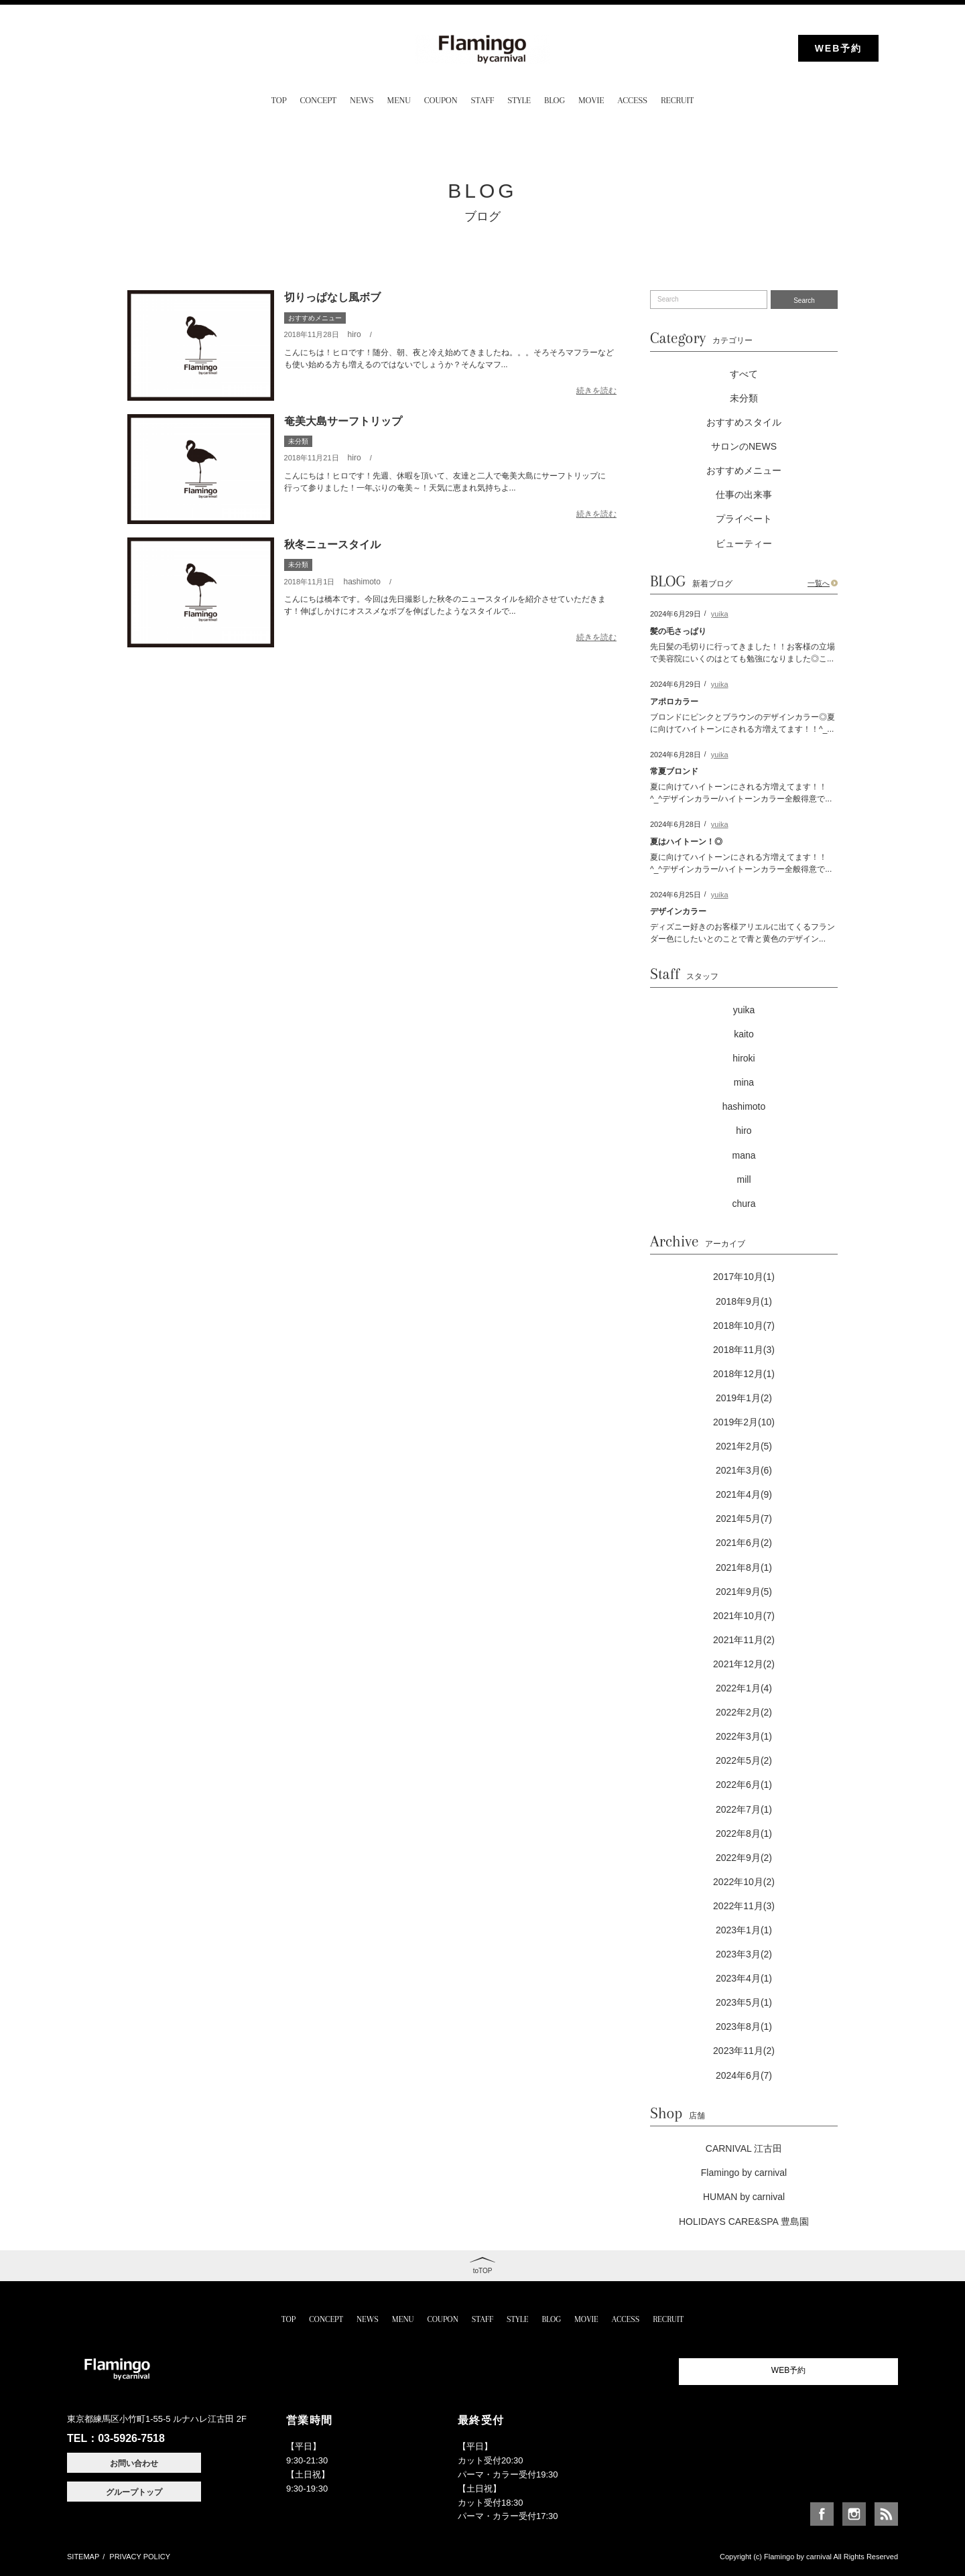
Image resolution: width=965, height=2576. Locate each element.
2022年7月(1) (744, 1809)
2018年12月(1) (744, 1373)
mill (744, 1179)
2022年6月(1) (744, 1784)
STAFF (483, 100)
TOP (279, 100)
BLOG (554, 100)
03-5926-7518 (131, 2438)
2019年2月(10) (744, 1422)
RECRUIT (677, 100)
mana (743, 1155)
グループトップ (134, 2492)
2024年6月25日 (675, 895)
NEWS (361, 100)
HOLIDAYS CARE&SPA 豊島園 (744, 2221)
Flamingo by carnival (744, 2172)
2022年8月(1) (744, 1833)
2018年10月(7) (744, 1325)
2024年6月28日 (675, 755)
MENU (399, 100)
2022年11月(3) (744, 1906)
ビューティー (744, 543)
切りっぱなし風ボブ (332, 297)
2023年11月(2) (744, 2050)
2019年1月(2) (744, 1398)
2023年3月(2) (744, 1954)
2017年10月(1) (744, 1276)
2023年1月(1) (744, 1930)
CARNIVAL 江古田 (744, 2148)
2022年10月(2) (744, 1881)
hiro (354, 334)
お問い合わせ (134, 2463)
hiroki (743, 1058)
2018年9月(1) (744, 1301)
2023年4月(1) (744, 1978)
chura (743, 1203)
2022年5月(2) (744, 1760)
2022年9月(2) (744, 1857)
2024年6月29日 (675, 614)
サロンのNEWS (744, 446)
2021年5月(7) (744, 1518)
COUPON (441, 100)
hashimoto (362, 581)
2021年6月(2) (744, 1542)
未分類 (298, 441)
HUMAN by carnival (744, 2196)
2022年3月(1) (744, 1736)
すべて (744, 374)
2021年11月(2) (744, 1639)
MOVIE (591, 100)
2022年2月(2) (744, 1712)
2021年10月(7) (744, 1615)
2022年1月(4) (744, 1688)
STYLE (519, 100)
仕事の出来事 (744, 494)
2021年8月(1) (744, 1567)
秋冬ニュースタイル (332, 544)
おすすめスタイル (743, 422)
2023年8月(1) (744, 2026)
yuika (719, 614)
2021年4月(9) (744, 1494)
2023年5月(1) (744, 2002)
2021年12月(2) (744, 1664)
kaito (744, 1034)
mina (744, 1082)
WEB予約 (838, 48)
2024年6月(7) (744, 2075)
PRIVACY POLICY (139, 2557)
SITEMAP (83, 2557)
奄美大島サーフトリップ (343, 421)
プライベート (744, 518)
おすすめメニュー (315, 318)
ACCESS (633, 100)
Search (804, 300)
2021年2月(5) (744, 1446)
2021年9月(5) (744, 1591)
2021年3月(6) (744, 1470)
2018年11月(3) (744, 1349)
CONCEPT (318, 100)
